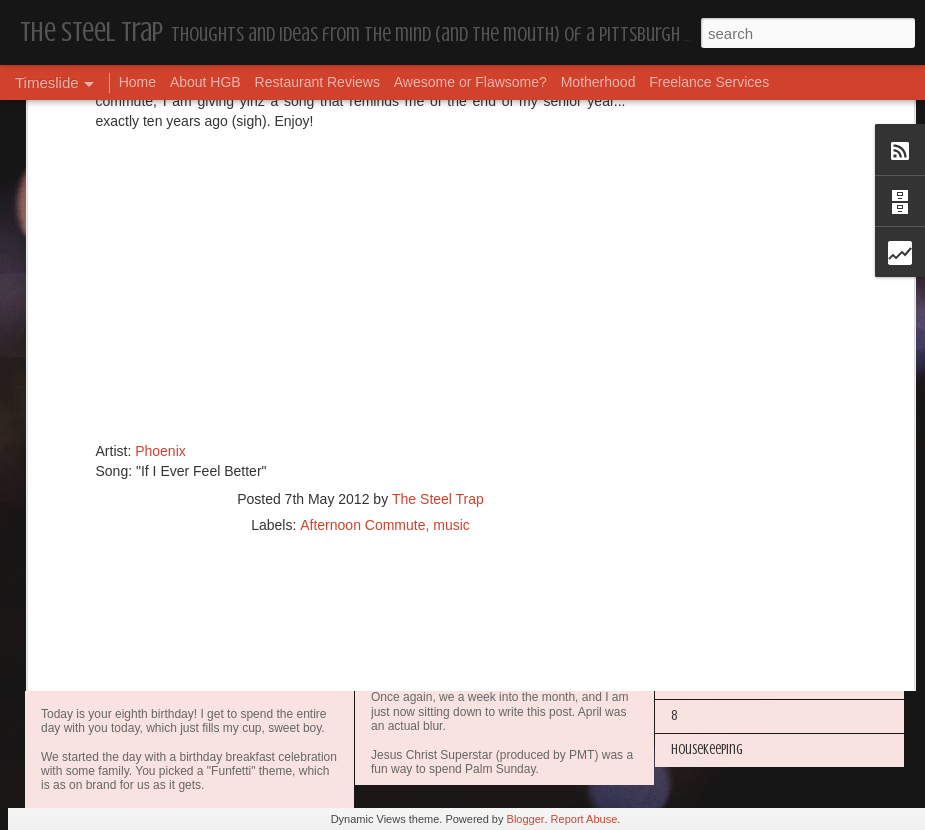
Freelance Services (709, 82)
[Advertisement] (361, 216)
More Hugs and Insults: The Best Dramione (780, 443)
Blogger (526, 819)
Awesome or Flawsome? (470, 82)
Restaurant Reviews (317, 82)
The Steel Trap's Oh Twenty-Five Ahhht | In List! (792, 647)
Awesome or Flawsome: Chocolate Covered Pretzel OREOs (570, 518)
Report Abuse (584, 819)
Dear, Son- (85, 659)
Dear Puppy (698, 341)
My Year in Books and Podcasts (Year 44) (775, 409)
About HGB (205, 82)
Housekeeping (418, 346)
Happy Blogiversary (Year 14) (744, 511)
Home (137, 82)
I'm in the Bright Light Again (745, 545)
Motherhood (598, 82)
